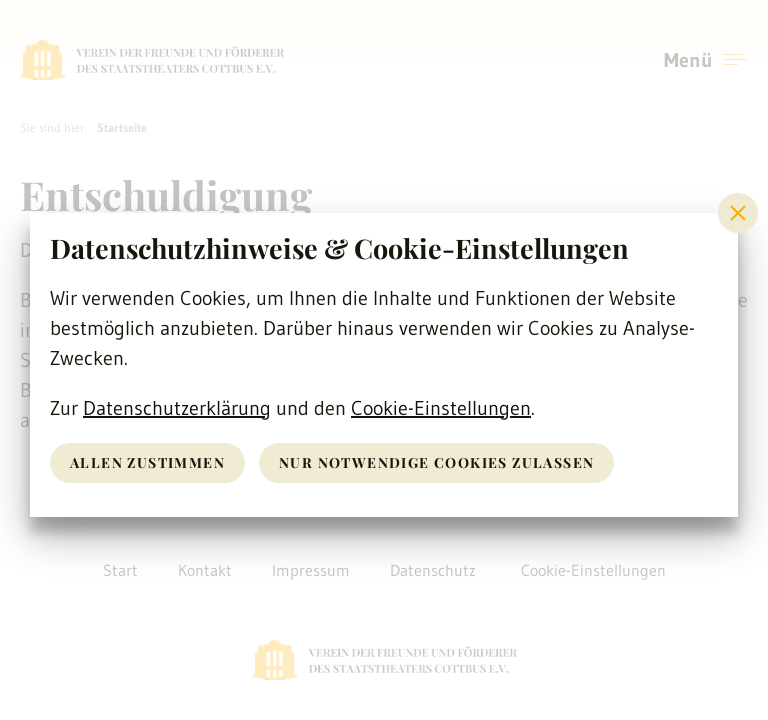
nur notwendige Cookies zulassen (436, 462)
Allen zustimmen (147, 462)
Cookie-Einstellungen (441, 408)
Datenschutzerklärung (177, 408)
